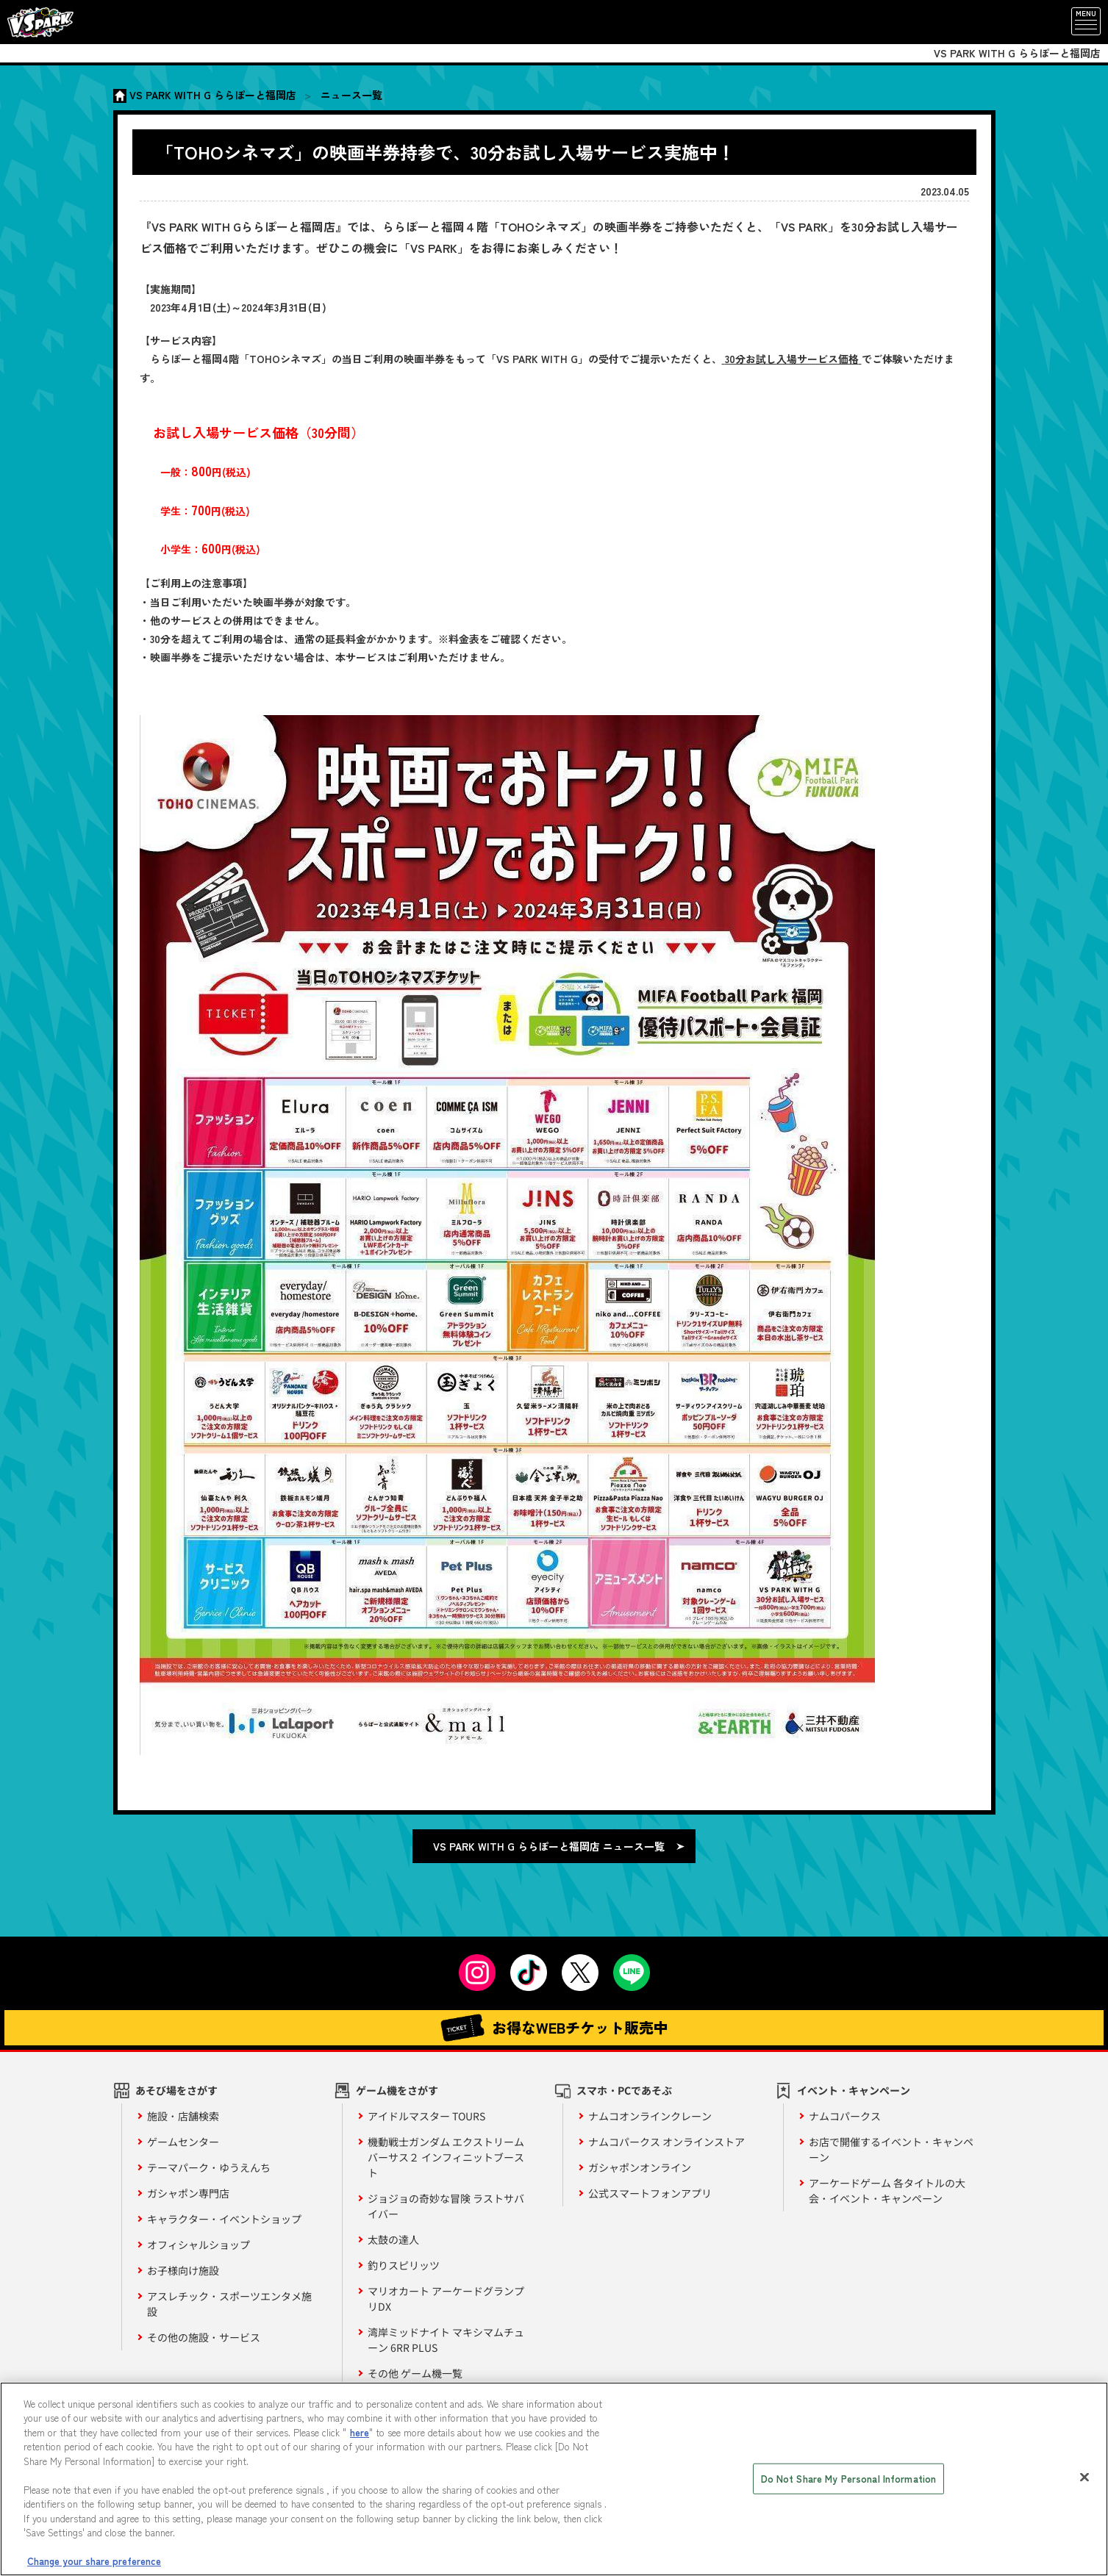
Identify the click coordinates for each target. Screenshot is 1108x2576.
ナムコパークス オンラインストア (666, 2141)
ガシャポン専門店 (188, 2193)
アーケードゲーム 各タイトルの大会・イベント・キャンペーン (887, 2190)
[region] (554, 2479)
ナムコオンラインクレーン (650, 2116)
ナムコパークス (845, 2116)
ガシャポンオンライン (639, 2167)
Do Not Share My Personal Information (849, 2479)
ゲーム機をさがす (397, 2090)
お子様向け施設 (183, 2270)
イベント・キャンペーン (853, 2090)
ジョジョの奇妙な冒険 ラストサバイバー (446, 2206)
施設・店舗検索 (183, 2116)
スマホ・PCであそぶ (624, 2090)
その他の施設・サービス (203, 2337)
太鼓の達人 (393, 2239)
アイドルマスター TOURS (426, 2116)
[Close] (1084, 2477)
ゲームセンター (183, 2141)
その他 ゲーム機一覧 (415, 2373)
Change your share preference (94, 2561)
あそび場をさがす (176, 2090)
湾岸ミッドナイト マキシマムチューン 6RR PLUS (446, 2340)
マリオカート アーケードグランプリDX (446, 2298)
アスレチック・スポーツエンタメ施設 (229, 2304)
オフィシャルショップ (198, 2244)
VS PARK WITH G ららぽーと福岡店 (212, 94)
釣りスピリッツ (404, 2265)
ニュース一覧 (351, 94)
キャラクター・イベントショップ (224, 2218)
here (359, 2432)
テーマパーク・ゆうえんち (209, 2167)
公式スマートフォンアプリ (650, 2193)
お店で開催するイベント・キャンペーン (891, 2149)
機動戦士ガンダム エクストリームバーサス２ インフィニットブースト (446, 2157)
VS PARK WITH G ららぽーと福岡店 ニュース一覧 (549, 1846)
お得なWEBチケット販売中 (554, 2028)
